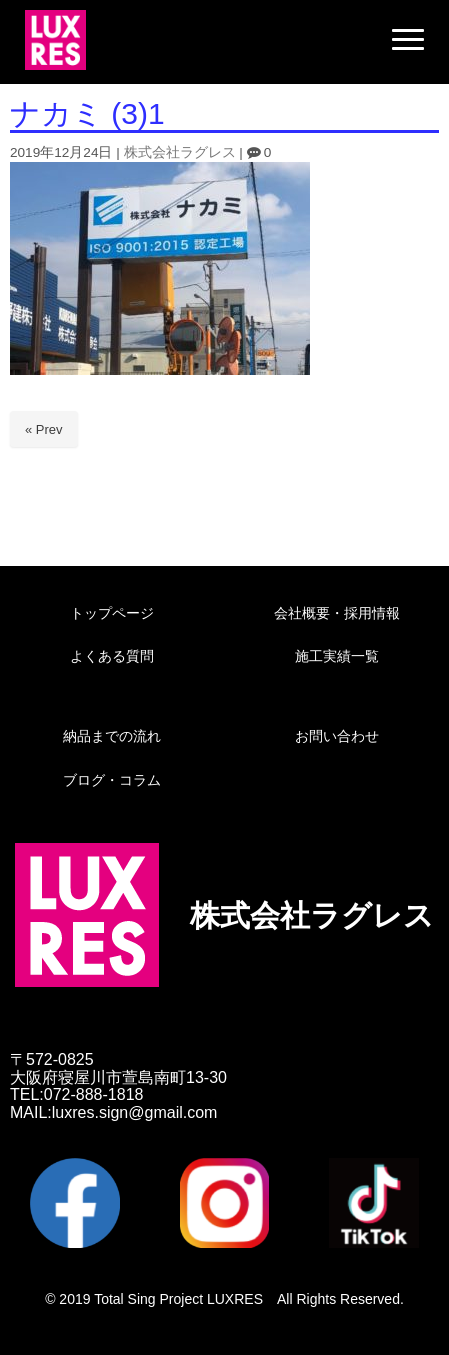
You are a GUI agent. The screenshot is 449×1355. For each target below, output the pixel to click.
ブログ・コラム (112, 780)
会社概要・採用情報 (337, 613)
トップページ (112, 613)
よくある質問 (112, 656)
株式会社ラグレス (180, 152)
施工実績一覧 (337, 656)
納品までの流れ (112, 736)
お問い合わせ (337, 736)
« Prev (44, 429)
